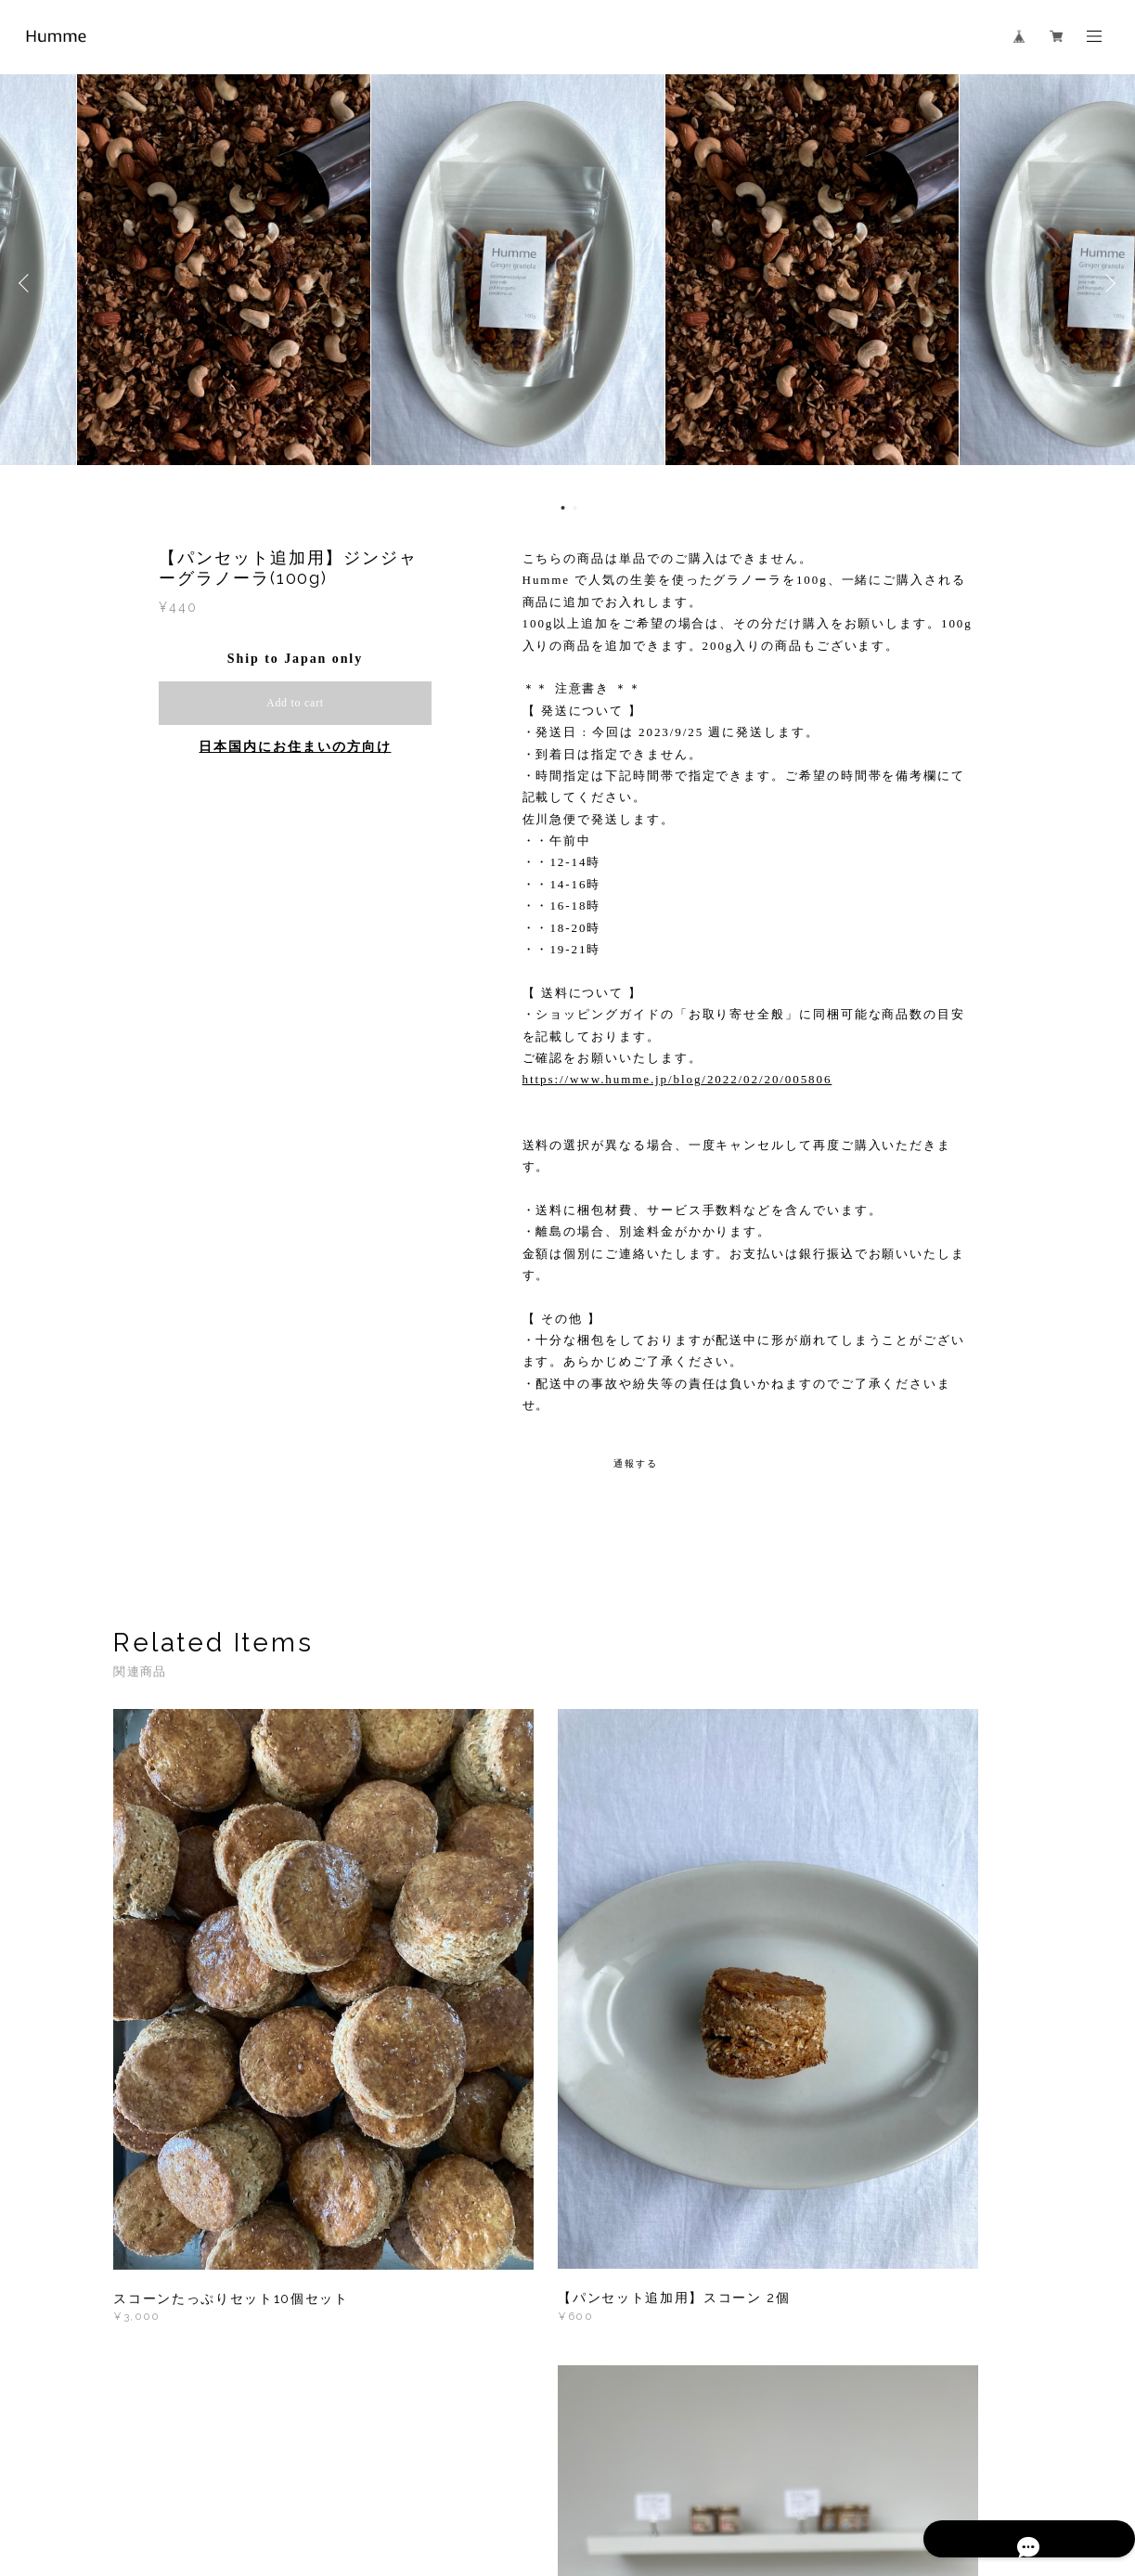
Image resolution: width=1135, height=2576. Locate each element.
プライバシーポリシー (216, 2476)
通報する (635, 1463)
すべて (171, 2262)
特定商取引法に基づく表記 (356, 2476)
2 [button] (575, 508)
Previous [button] (28, 283)
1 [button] (563, 508)
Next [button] (1107, 283)
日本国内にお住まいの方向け (295, 747)
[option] (568, 283)
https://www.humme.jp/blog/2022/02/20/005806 (677, 1079)
